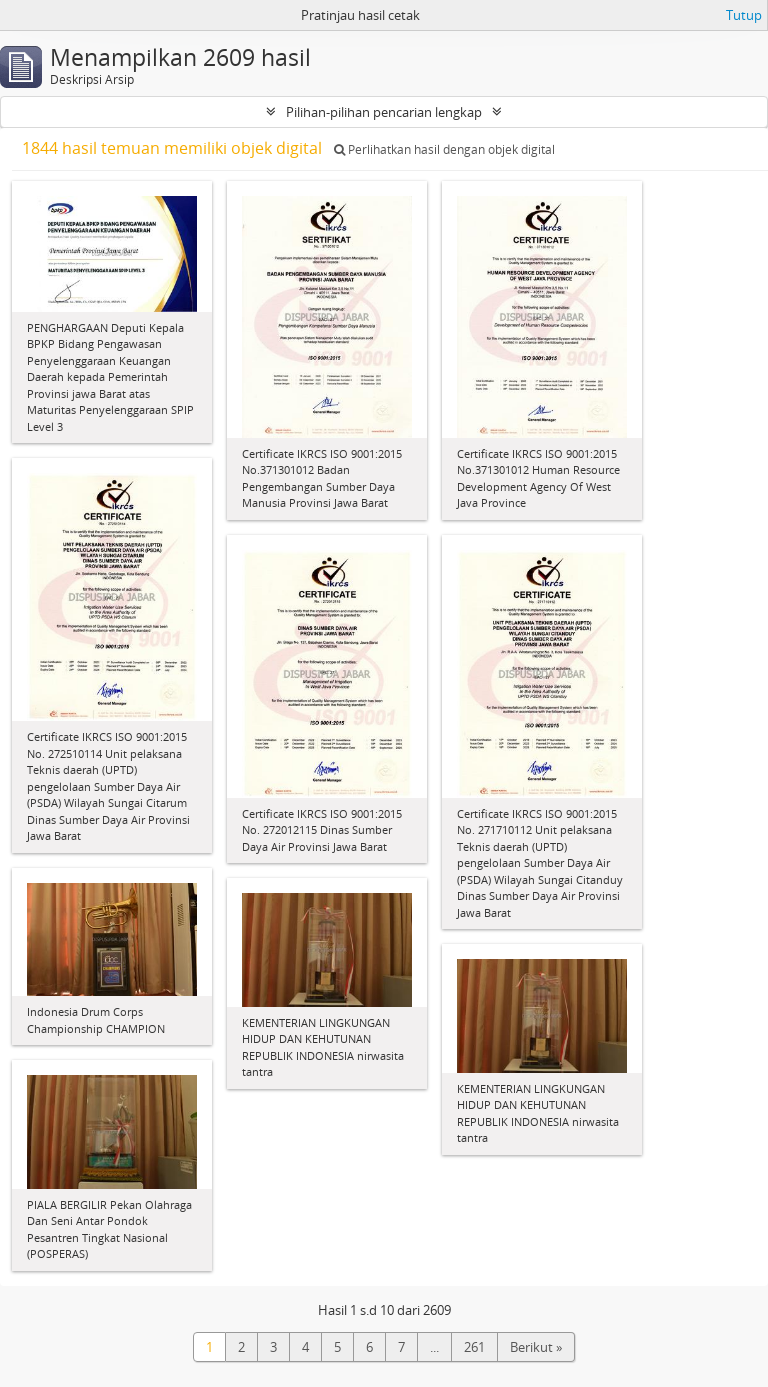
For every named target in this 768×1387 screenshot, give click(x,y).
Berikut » (536, 1347)
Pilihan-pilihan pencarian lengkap (384, 112)
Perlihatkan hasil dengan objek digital (444, 149)
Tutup (744, 15)
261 (474, 1347)
